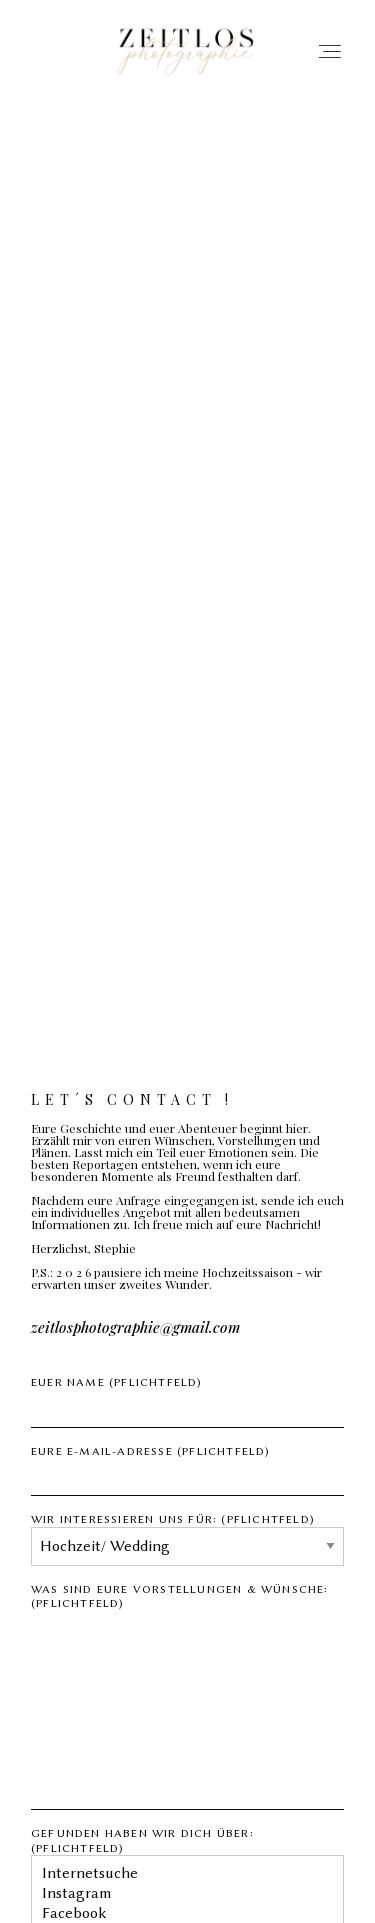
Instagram (179, 1894)
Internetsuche (179, 1874)
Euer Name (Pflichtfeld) (187, 1401)
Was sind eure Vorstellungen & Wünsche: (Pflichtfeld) (187, 1696)
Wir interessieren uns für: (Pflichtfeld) (187, 1533)
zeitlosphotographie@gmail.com (135, 1327)
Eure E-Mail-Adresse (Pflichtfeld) (187, 1470)
